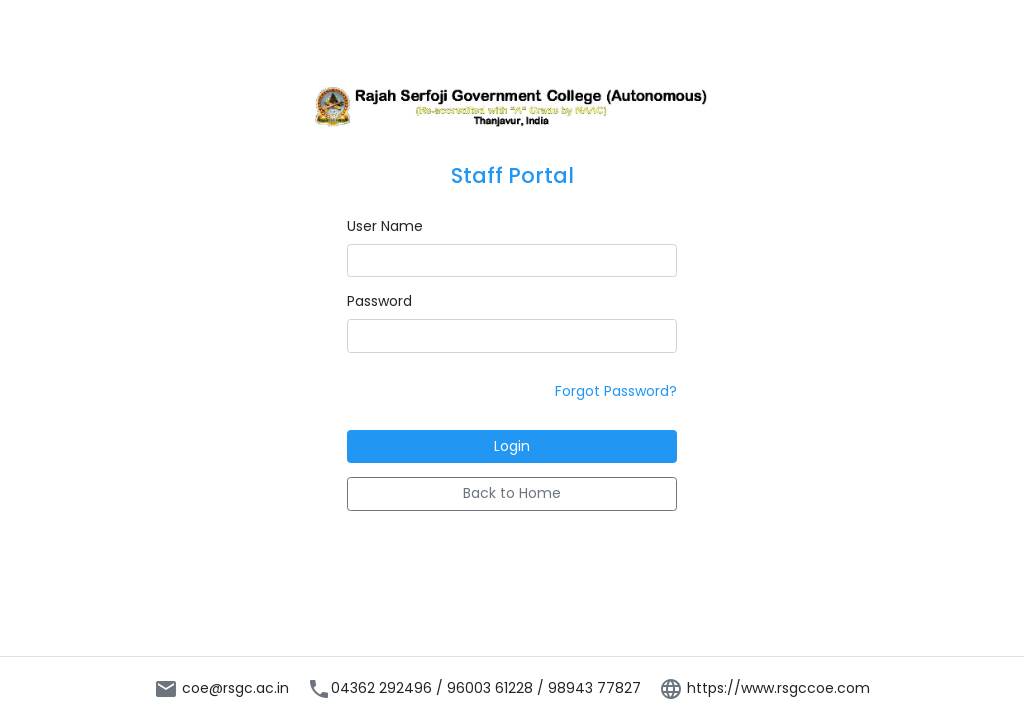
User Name (385, 226)
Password (379, 301)
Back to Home (512, 493)
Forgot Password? (616, 391)
